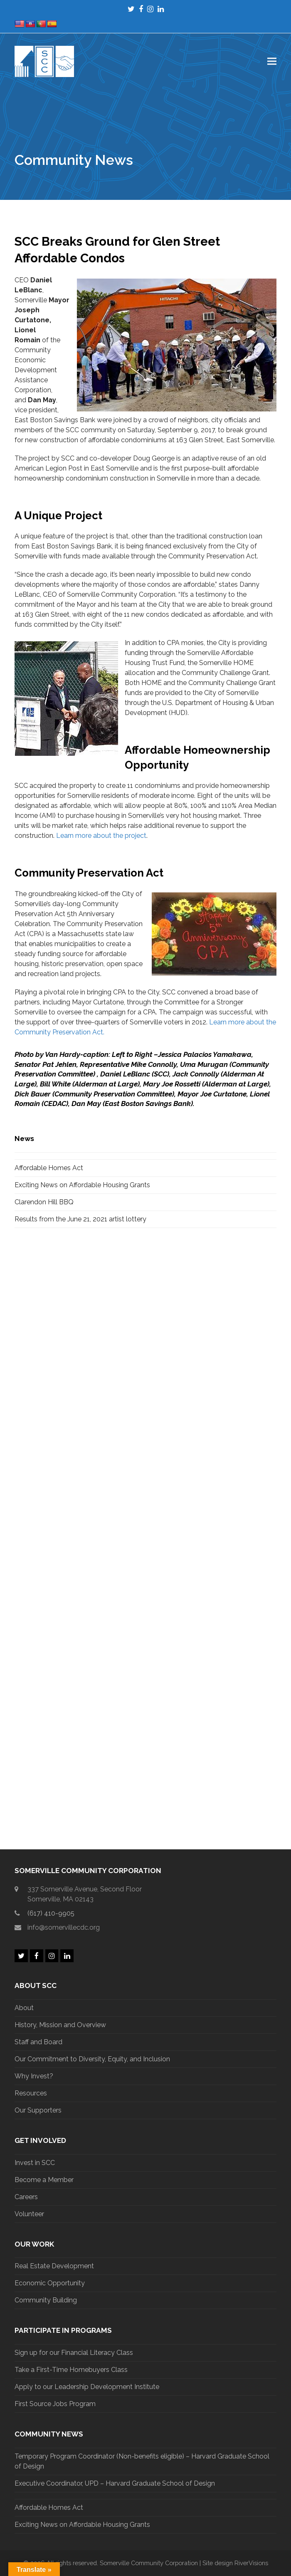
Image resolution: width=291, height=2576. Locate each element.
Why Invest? (34, 2076)
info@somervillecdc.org (63, 1927)
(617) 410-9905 (50, 1913)
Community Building (46, 2300)
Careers (26, 2197)
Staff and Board (38, 2042)
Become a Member (44, 2180)
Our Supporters (38, 2110)
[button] (271, 61)
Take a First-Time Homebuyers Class (71, 2370)
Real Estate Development (54, 2266)
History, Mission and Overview (60, 2025)
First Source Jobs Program (55, 2404)
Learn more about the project (101, 836)
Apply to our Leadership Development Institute (87, 2387)
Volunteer (29, 2214)
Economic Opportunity (50, 2283)
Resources (31, 2093)
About (24, 2008)
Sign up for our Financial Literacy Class (74, 2353)
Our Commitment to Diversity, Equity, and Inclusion (92, 2059)
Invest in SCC (35, 2163)
